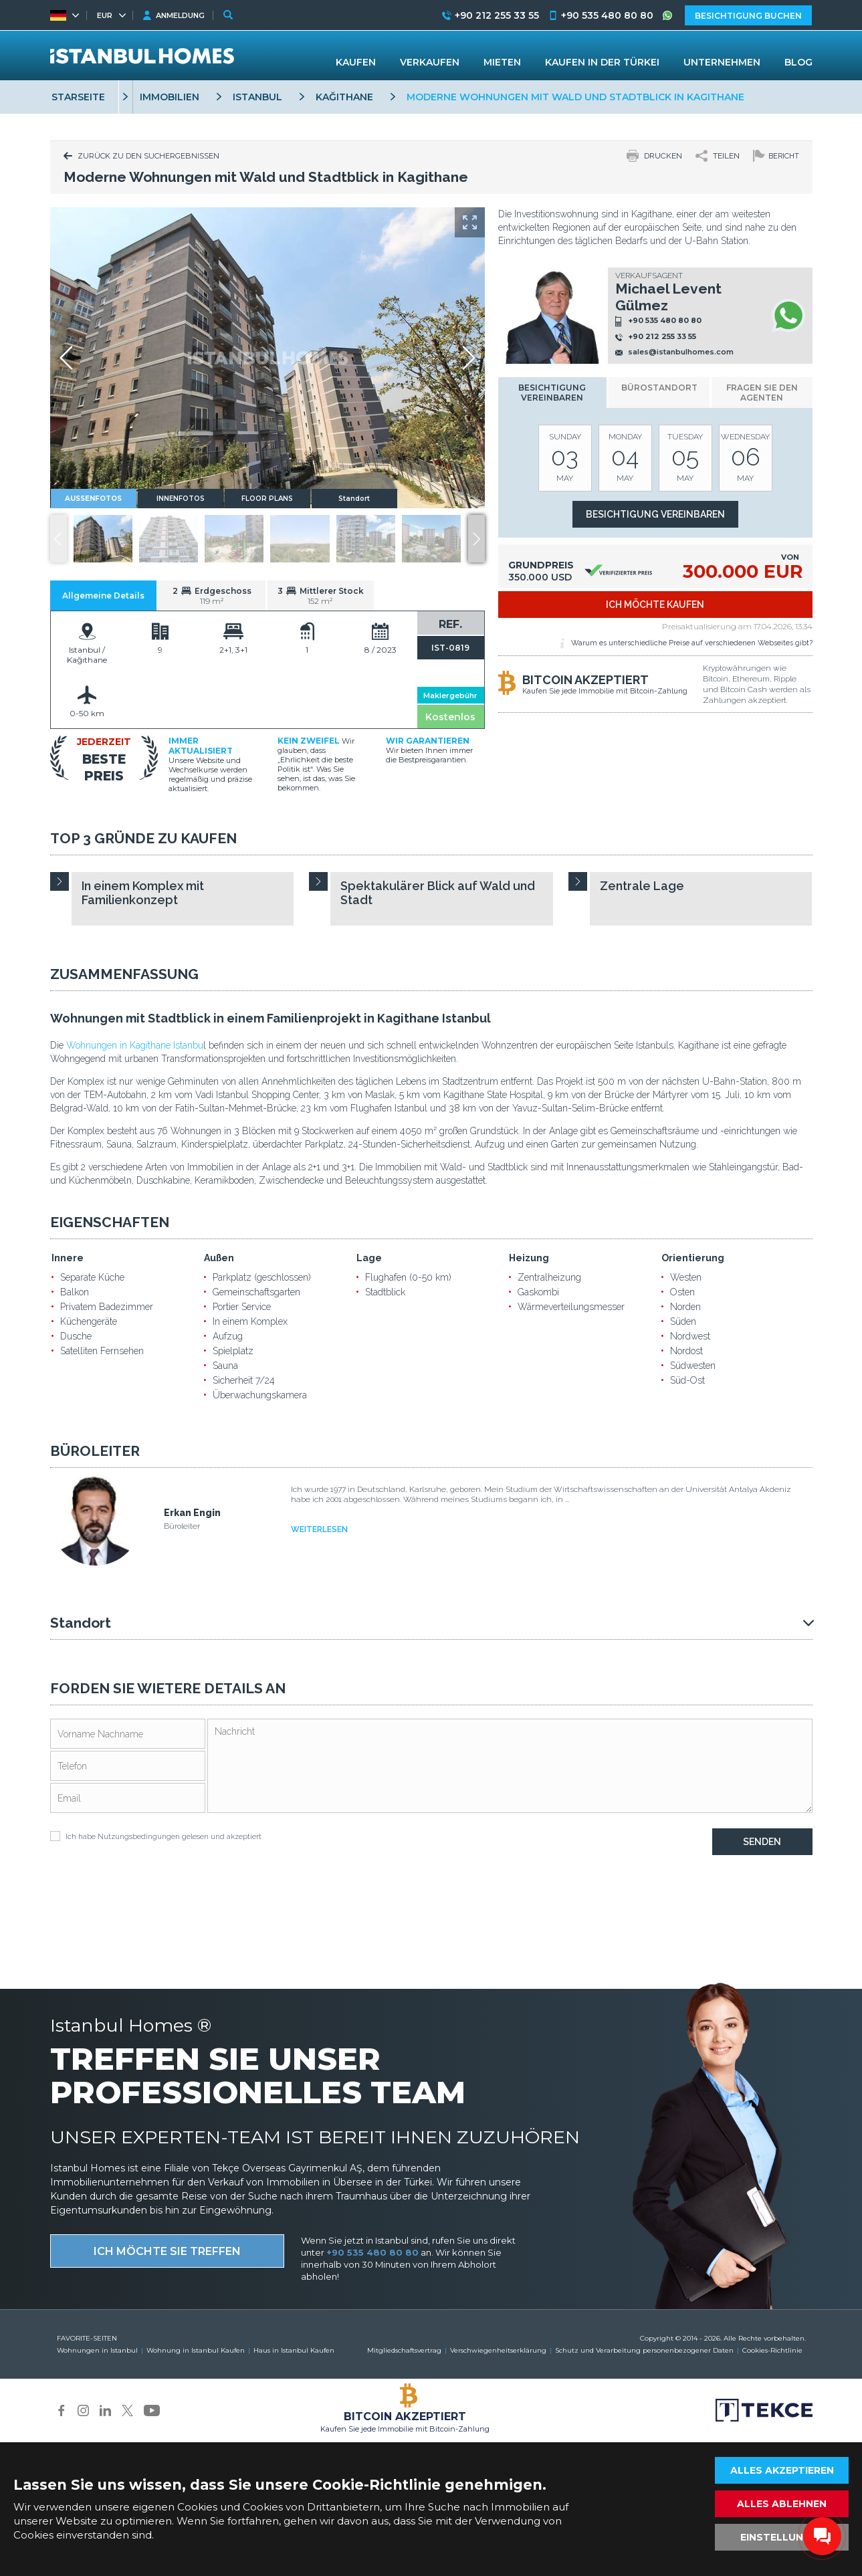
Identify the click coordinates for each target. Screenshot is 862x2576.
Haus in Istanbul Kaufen (293, 2350)
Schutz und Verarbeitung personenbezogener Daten (644, 2350)
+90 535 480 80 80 (665, 321)
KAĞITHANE (344, 97)
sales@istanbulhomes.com (681, 351)
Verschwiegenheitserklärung (498, 2350)
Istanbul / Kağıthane (87, 655)
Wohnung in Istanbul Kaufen (195, 2350)
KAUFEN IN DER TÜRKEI (602, 62)
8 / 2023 (380, 650)
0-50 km (87, 713)
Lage (369, 1258)
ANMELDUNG (180, 15)
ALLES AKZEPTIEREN (782, 2470)
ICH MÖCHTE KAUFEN (655, 604)
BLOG (798, 62)
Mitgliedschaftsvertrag (404, 2350)
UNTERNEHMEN (721, 62)
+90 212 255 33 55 (662, 336)
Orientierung (692, 1258)
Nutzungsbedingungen (139, 1836)
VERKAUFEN (429, 62)
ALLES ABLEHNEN (782, 2504)
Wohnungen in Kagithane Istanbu (134, 1045)
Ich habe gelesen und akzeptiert (155, 1836)
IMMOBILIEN (169, 97)
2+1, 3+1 (233, 650)
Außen (219, 1258)
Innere (67, 1258)
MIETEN (502, 62)
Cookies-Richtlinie (772, 2350)
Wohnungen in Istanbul (97, 2350)
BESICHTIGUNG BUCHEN (748, 16)
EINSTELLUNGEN (782, 2537)
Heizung (529, 1258)
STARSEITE (78, 97)
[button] (476, 538)
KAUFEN (356, 62)
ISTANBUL (257, 97)
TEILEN (726, 155)
